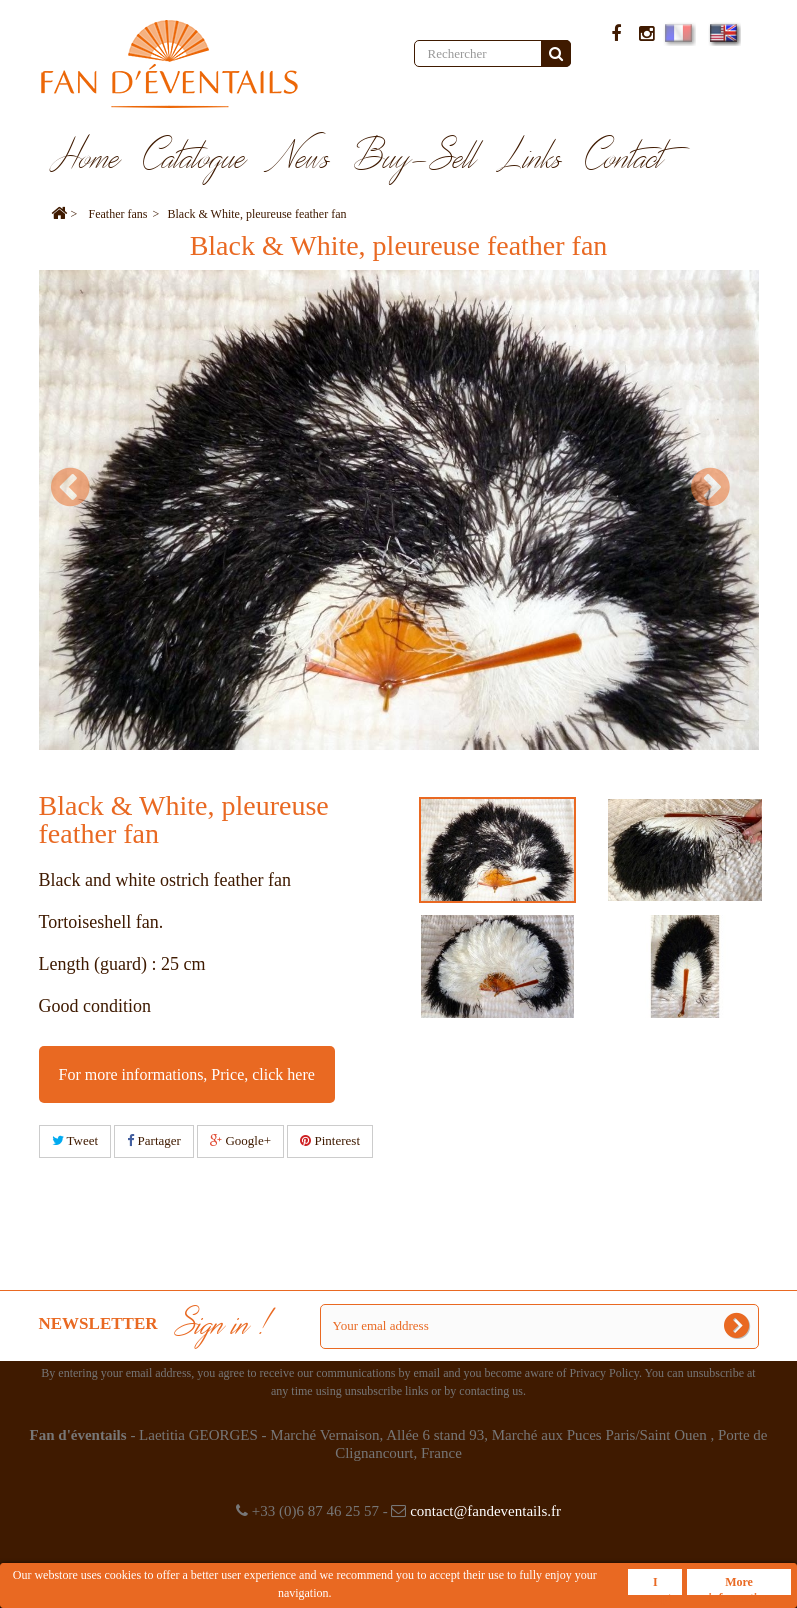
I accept (655, 1585)
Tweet (75, 1140)
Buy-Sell (415, 159)
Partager (154, 1140)
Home (85, 159)
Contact (624, 159)
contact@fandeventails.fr (485, 1511)
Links (531, 159)
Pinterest (330, 1140)
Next (719, 487)
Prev (79, 487)
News (300, 159)
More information (738, 1585)
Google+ (240, 1140)
